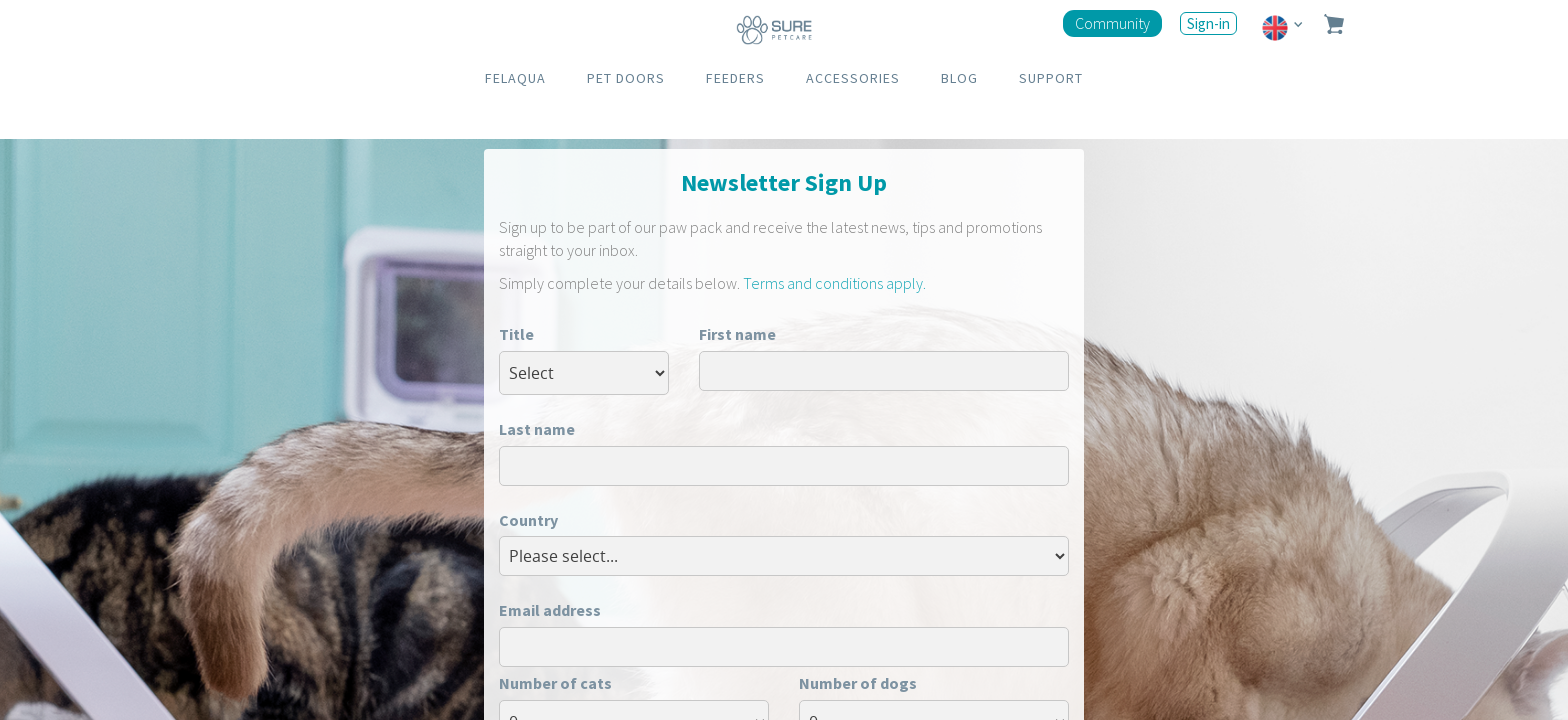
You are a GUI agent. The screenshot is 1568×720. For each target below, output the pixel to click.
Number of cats (555, 683)
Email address (550, 610)
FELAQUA (515, 78)
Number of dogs (858, 683)
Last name (537, 429)
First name (737, 334)
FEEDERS (735, 78)
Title (516, 334)
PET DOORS (626, 78)
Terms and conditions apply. (834, 283)
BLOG (959, 78)
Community (1112, 23)
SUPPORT (1051, 78)
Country (528, 520)
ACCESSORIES (853, 78)
